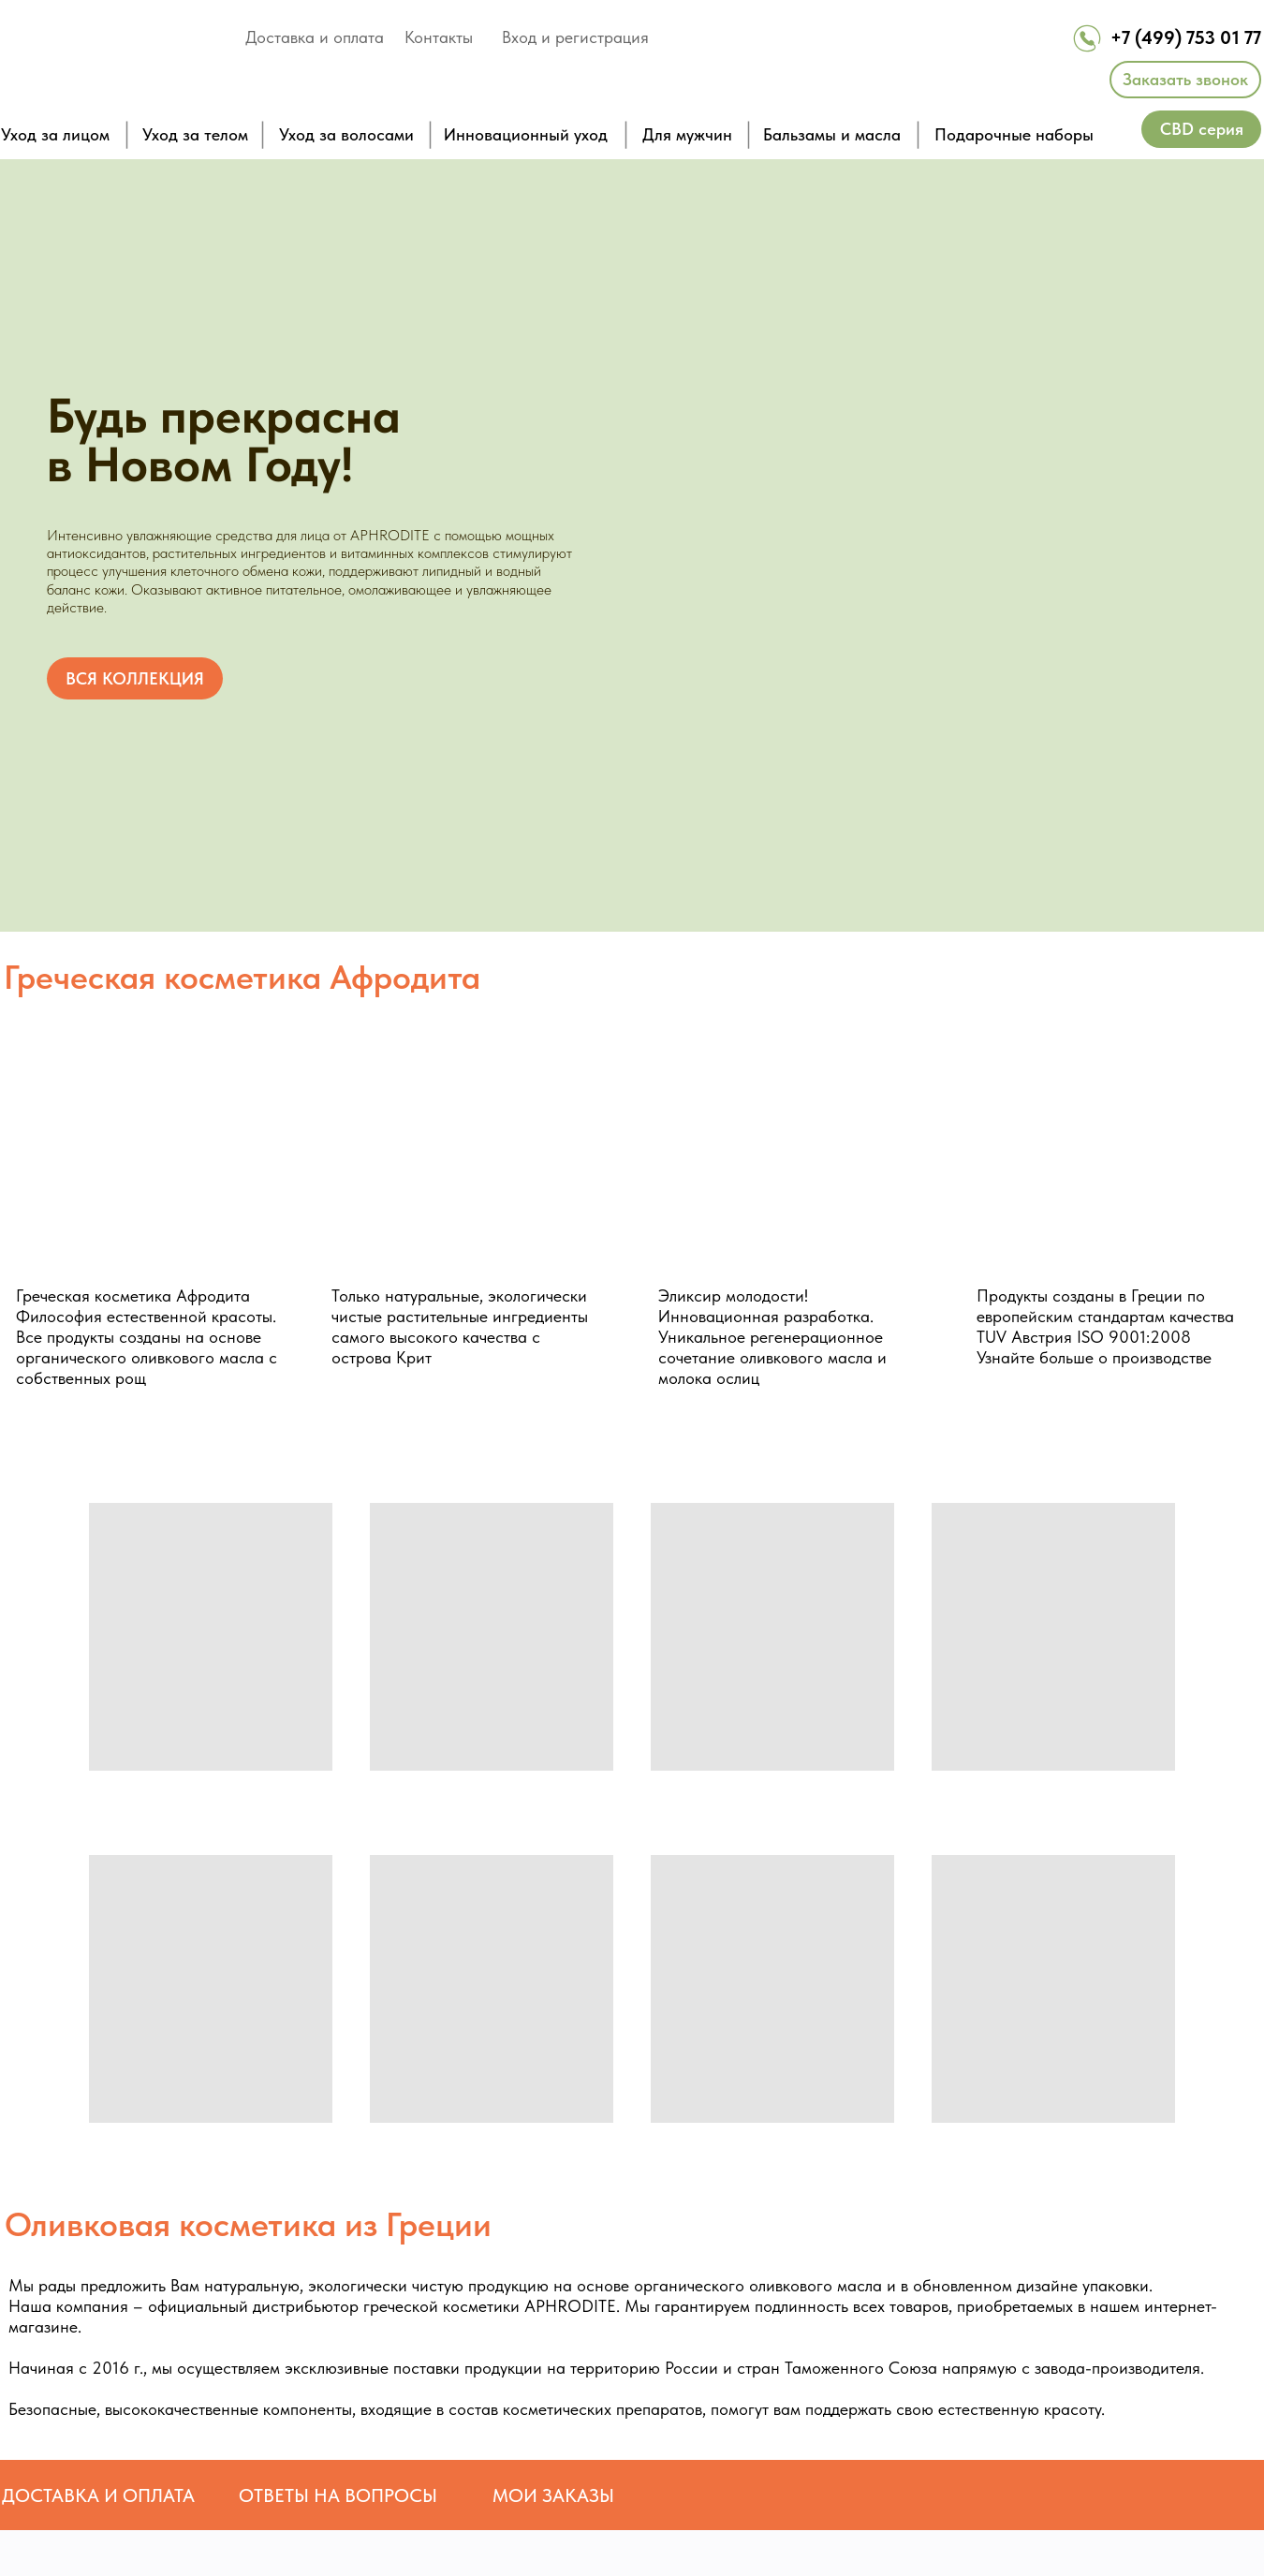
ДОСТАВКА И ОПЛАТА (98, 2495)
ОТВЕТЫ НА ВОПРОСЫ (338, 2495)
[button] (1185, 79)
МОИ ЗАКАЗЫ (553, 2495)
